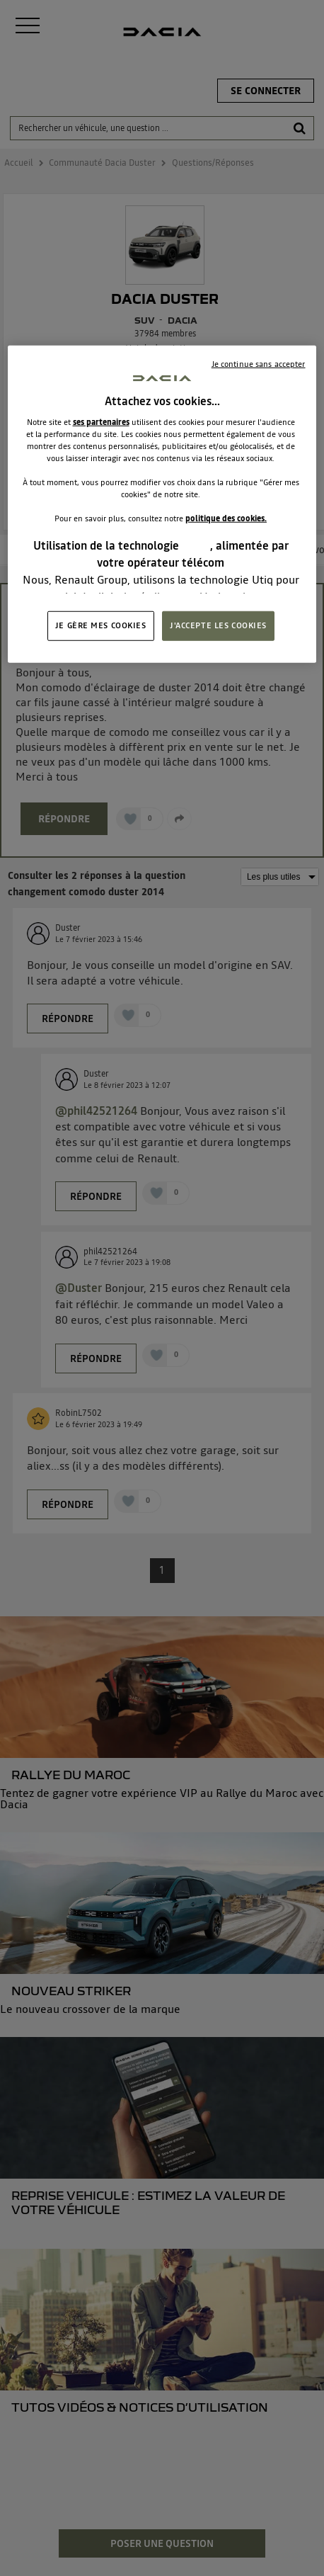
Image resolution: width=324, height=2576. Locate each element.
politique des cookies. (226, 518)
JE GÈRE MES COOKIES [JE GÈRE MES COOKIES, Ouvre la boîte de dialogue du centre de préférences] (100, 624)
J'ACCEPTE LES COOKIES (218, 624)
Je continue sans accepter (259, 363)
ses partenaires (101, 421)
